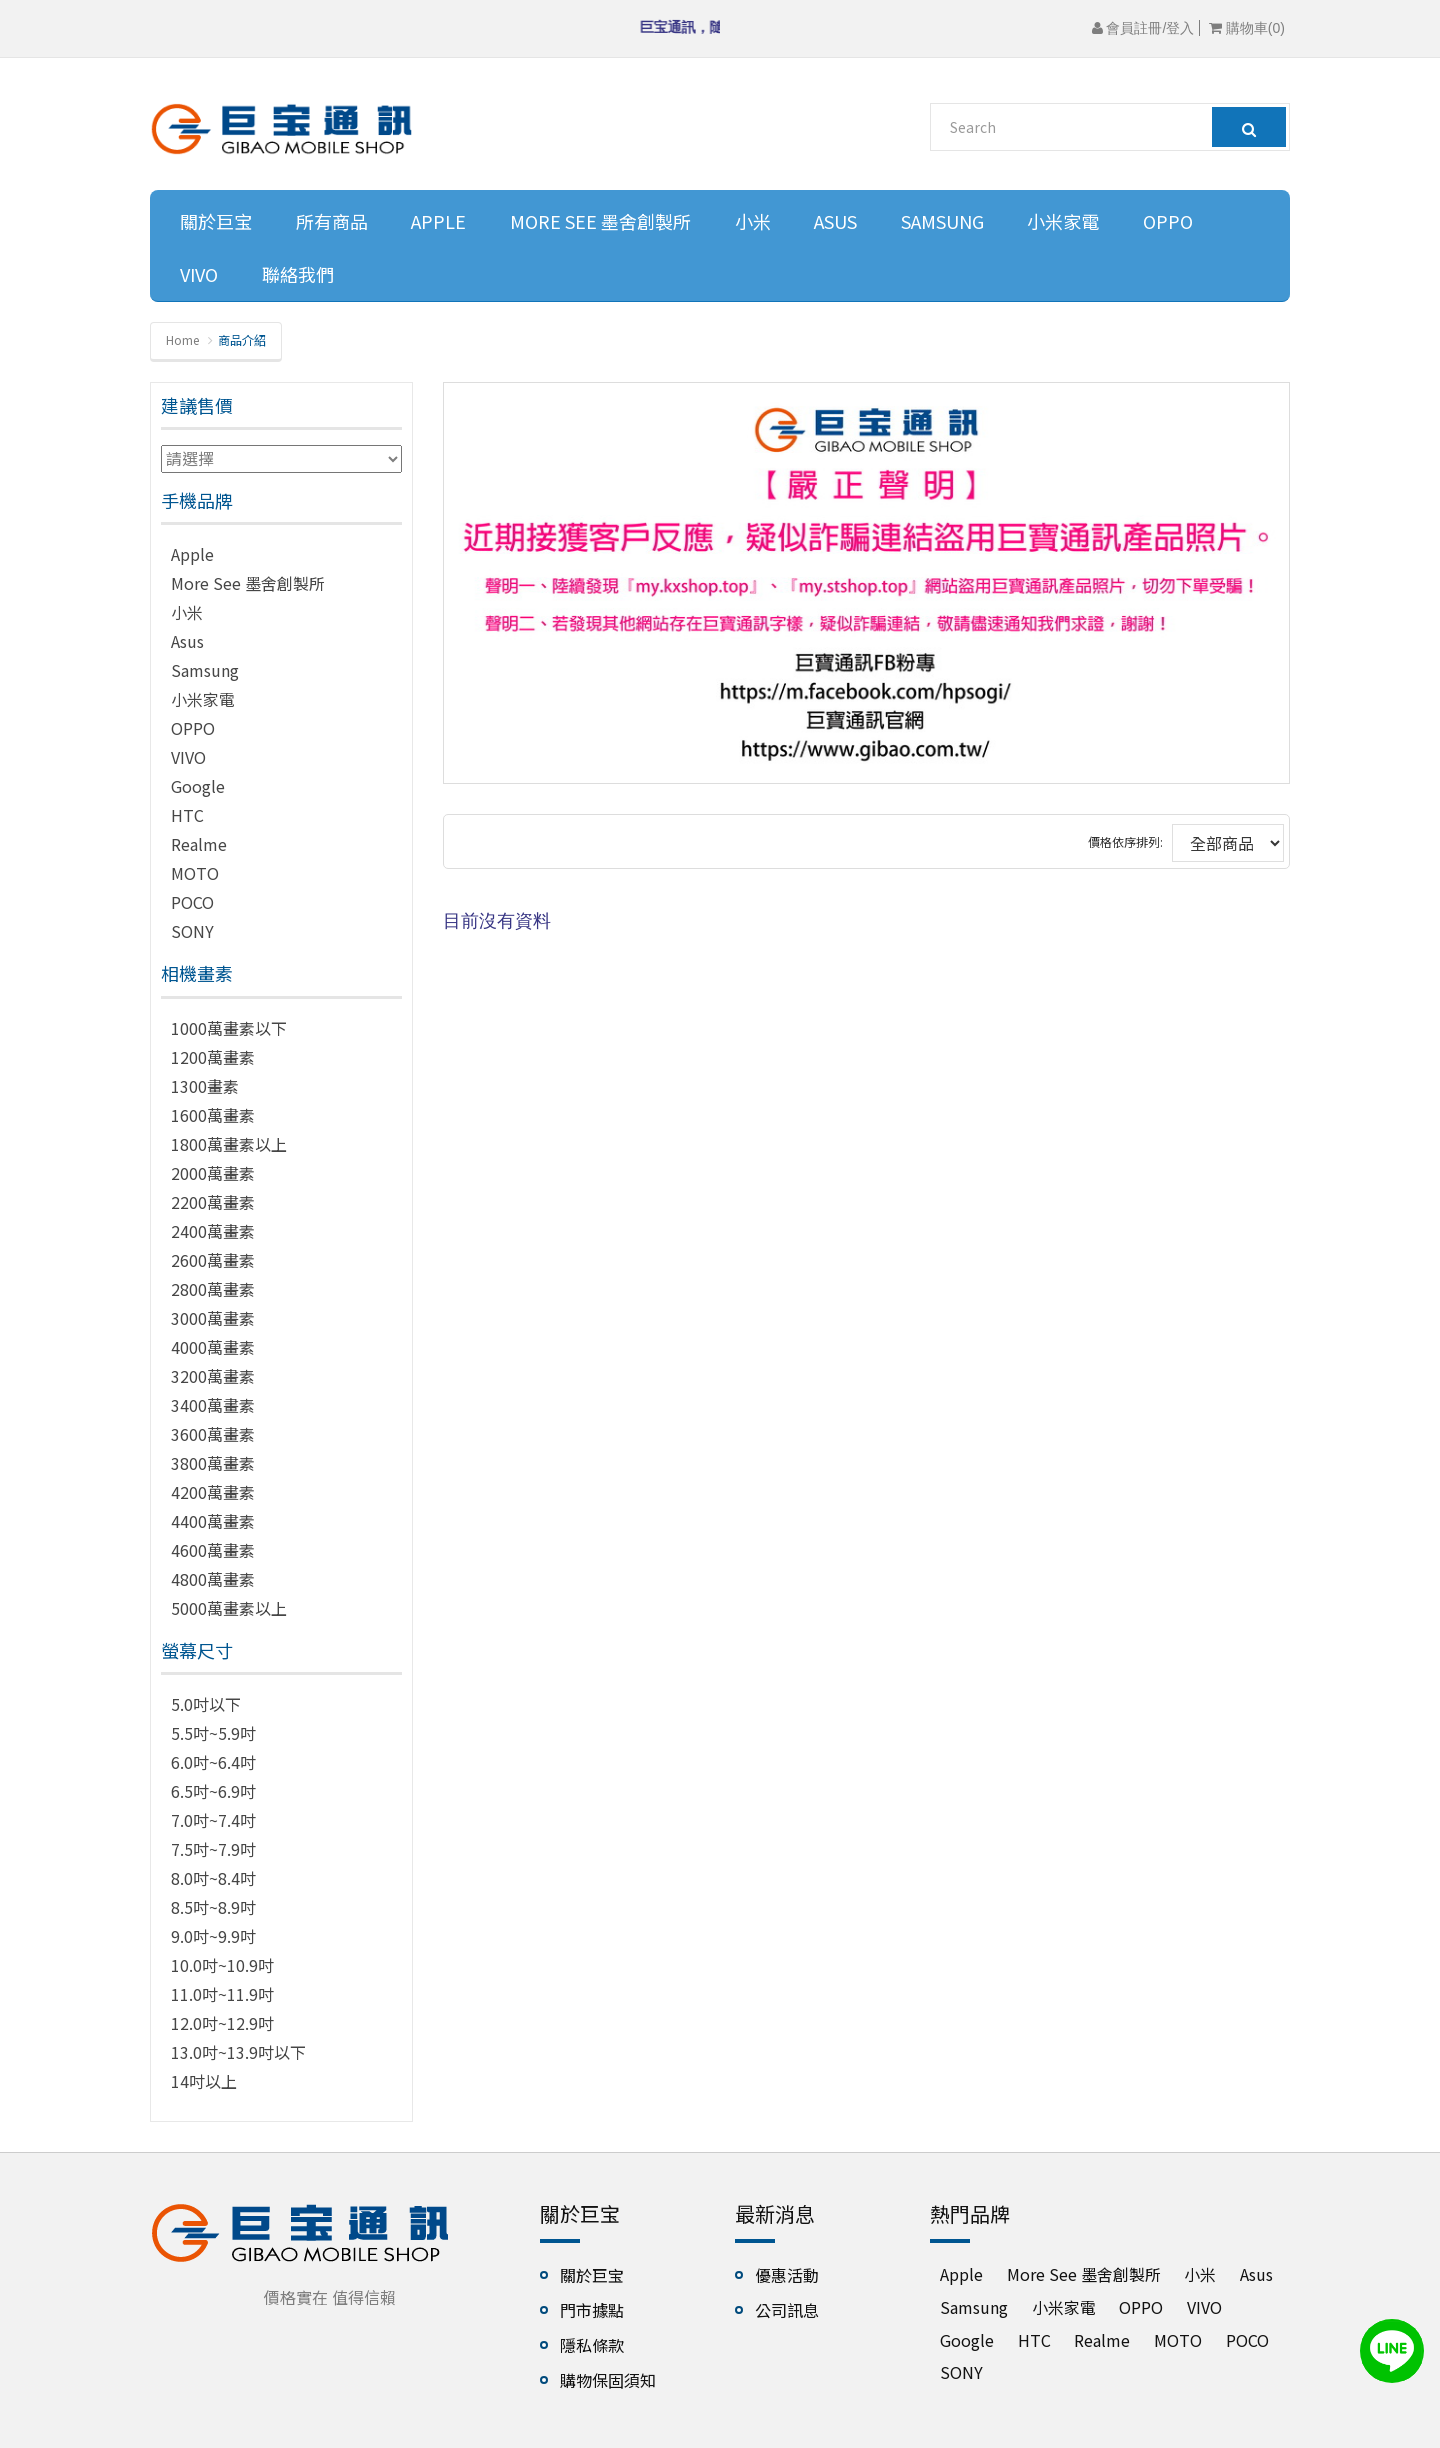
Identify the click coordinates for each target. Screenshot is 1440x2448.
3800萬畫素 (213, 1463)
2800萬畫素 (213, 1289)
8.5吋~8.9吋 (213, 1907)
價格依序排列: (1125, 841)
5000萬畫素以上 (229, 1608)
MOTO (195, 873)
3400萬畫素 (213, 1405)
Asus (835, 221)
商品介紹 (242, 339)
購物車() (1247, 28)
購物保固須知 (608, 2380)
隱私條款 (592, 2345)
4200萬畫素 (213, 1492)
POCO (192, 902)
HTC (187, 815)
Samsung (942, 221)
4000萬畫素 (213, 1347)
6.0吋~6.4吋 (213, 1762)
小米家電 (1063, 221)
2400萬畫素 (213, 1231)
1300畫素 (205, 1086)
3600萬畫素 (213, 1434)
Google (198, 786)
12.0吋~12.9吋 (222, 2023)
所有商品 (332, 221)
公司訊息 (787, 2310)
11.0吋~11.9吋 (222, 1994)
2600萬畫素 (213, 1260)
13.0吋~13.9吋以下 (238, 2052)
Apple (438, 221)
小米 (753, 221)
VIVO (199, 274)
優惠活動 (787, 2275)
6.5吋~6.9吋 (213, 1791)
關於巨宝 (216, 221)
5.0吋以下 (206, 1704)
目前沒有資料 (497, 921)
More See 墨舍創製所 (600, 221)
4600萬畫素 (213, 1550)
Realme (199, 844)
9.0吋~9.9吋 (213, 1936)
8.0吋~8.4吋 (213, 1878)
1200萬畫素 (213, 1057)
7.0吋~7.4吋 (213, 1820)
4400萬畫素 (213, 1521)
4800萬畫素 (213, 1579)
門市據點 (592, 2310)
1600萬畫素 (213, 1115)
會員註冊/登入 (1143, 28)
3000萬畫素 (213, 1318)
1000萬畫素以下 (229, 1028)
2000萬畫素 (213, 1173)
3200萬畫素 (213, 1376)
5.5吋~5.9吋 (213, 1733)
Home (182, 339)
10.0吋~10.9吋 (222, 1965)
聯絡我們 (298, 274)
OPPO (1168, 221)
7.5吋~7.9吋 (213, 1849)
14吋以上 (204, 2081)
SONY (192, 931)
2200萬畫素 (213, 1202)
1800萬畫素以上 (229, 1144)
